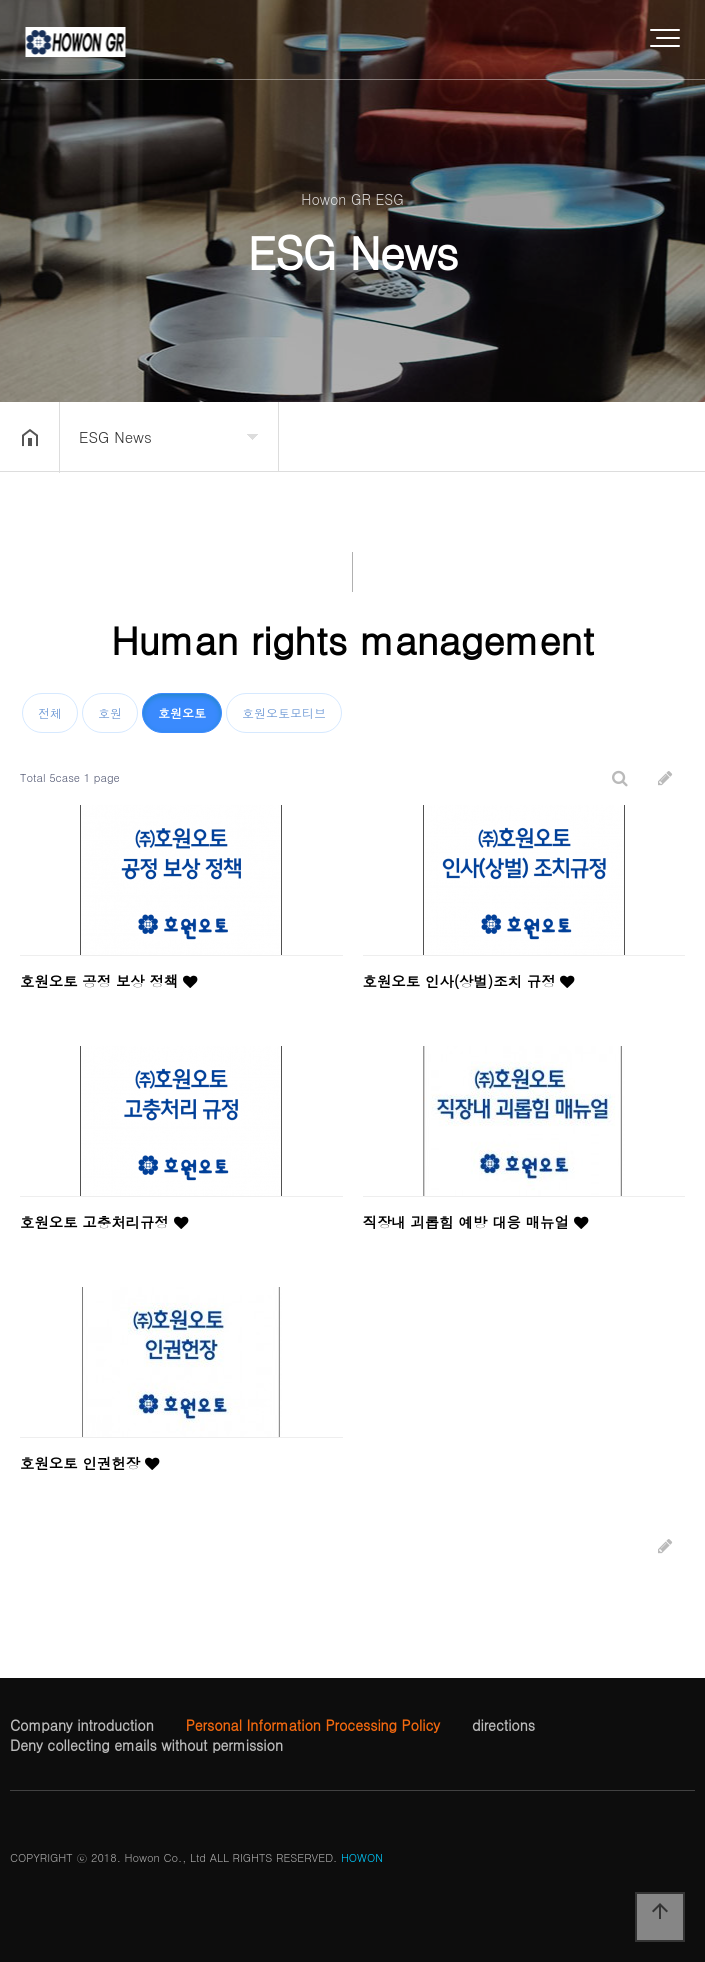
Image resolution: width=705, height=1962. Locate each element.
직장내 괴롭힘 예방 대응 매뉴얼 (475, 1222)
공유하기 (659, 435)
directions (503, 1725)
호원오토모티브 (284, 712)
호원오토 (182, 712)
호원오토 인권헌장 (89, 1463)
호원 (110, 712)
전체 (50, 712)
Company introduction (82, 1725)
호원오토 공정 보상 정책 (108, 981)
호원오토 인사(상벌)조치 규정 (469, 981)
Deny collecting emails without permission (146, 1745)
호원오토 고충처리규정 (104, 1222)
